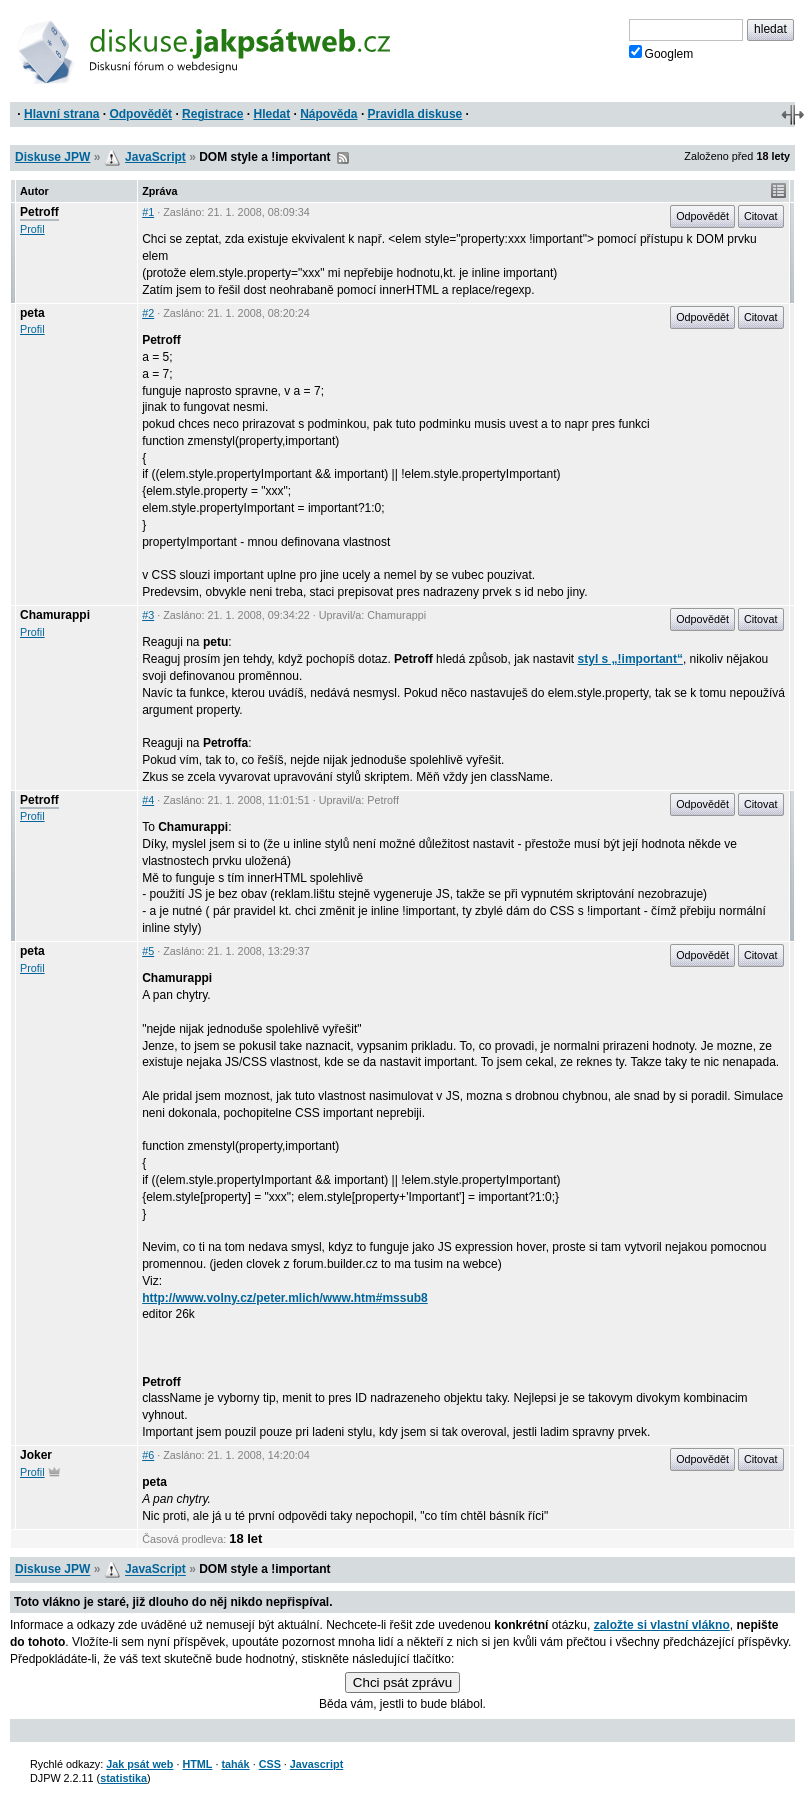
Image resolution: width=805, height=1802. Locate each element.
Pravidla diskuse (415, 114)
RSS (343, 158)
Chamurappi (55, 615)
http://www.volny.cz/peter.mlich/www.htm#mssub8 (285, 1298)
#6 (148, 1455)
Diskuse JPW (52, 157)
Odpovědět (140, 114)
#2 (148, 313)
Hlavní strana (61, 114)
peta (32, 313)
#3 (148, 615)
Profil (32, 229)
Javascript (316, 1764)
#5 (148, 951)
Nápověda (328, 114)
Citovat (761, 216)
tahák (235, 1764)
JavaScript (155, 157)
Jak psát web (139, 1764)
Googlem (661, 53)
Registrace (212, 114)
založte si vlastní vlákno (662, 1625)
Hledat (271, 114)
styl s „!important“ (630, 659)
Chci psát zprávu (402, 1682)
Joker (36, 1455)
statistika (123, 1778)
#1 (148, 212)
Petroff (39, 212)
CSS (270, 1764)
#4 (148, 800)
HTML (197, 1764)
